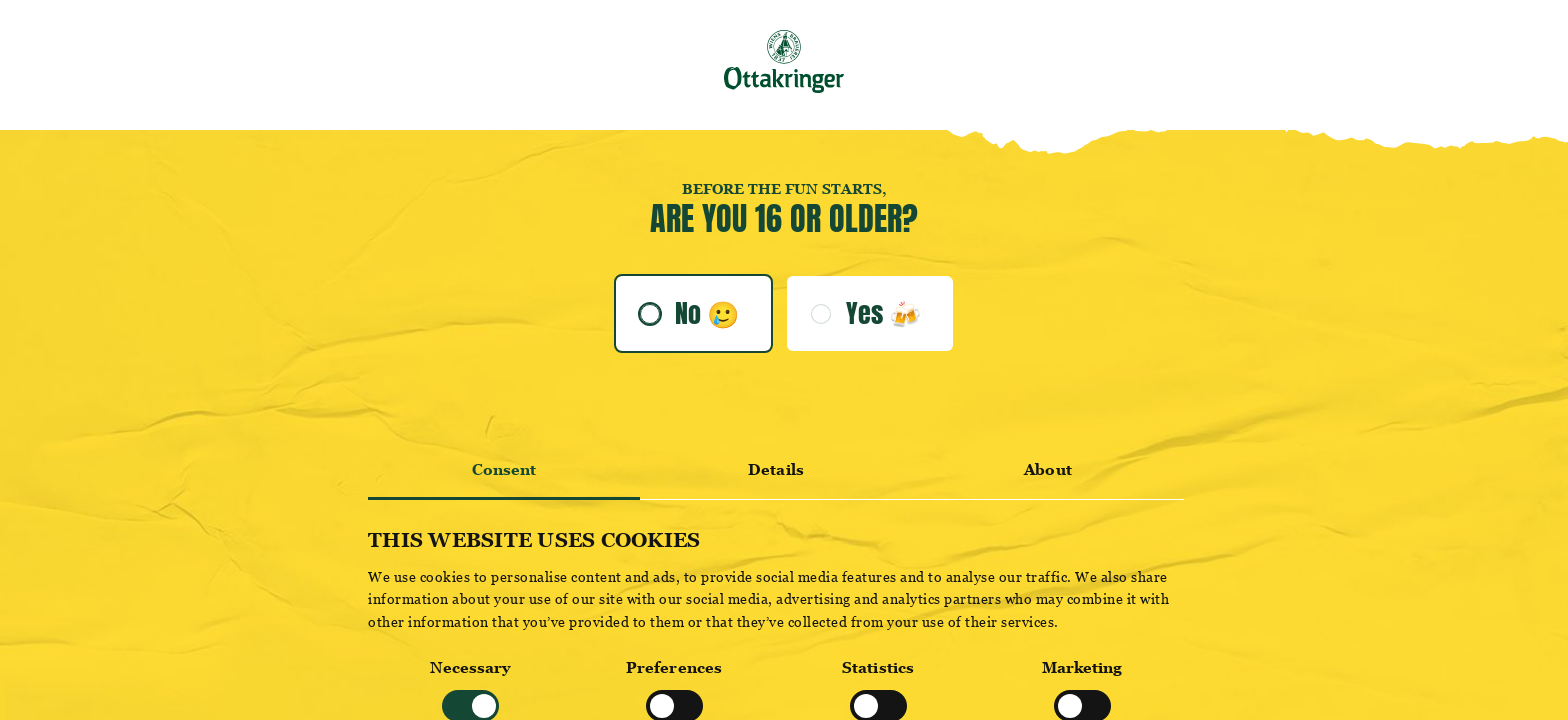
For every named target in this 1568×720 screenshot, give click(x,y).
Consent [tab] (504, 469)
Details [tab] (776, 469)
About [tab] (1048, 469)
